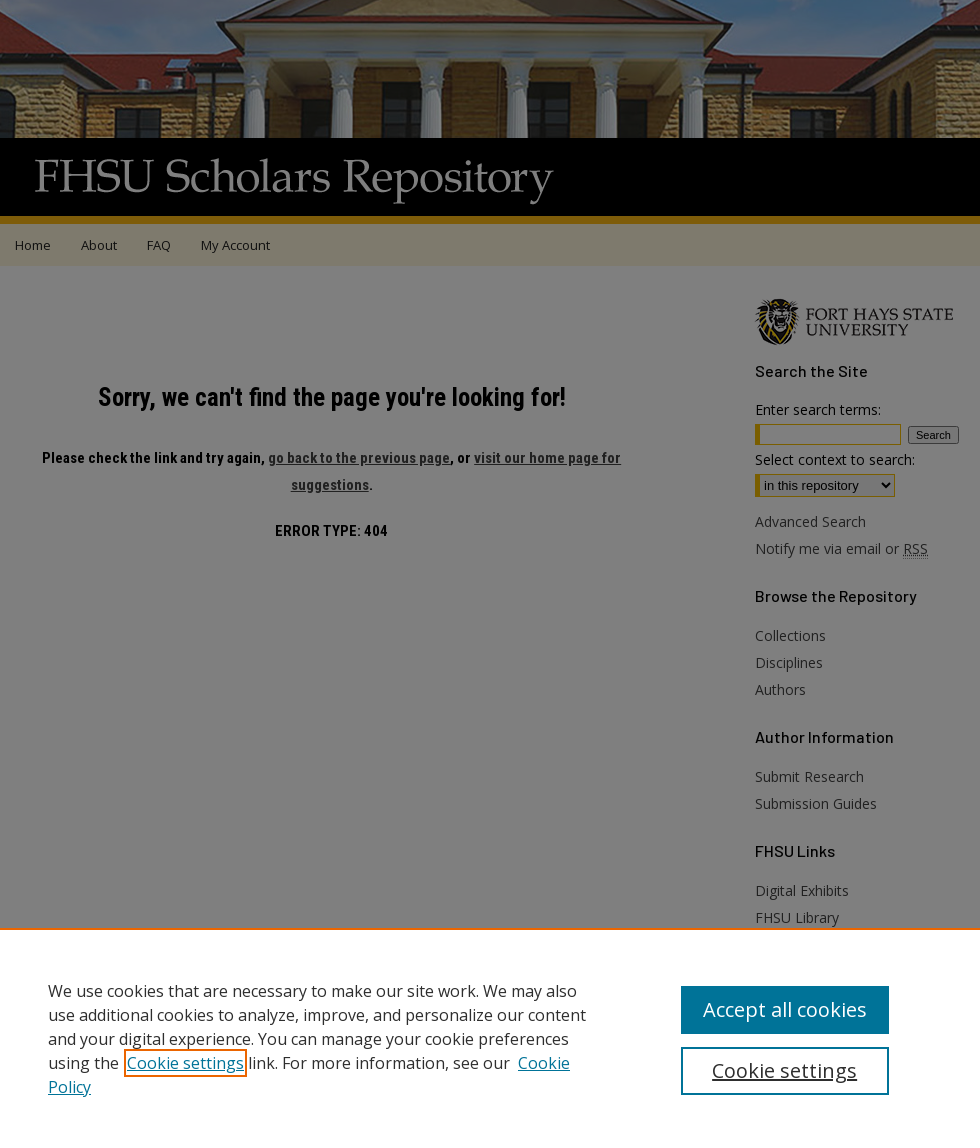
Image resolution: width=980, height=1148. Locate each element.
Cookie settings (185, 1063)
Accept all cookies (785, 1009)
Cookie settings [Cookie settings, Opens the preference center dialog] (784, 1070)
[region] (490, 1038)
